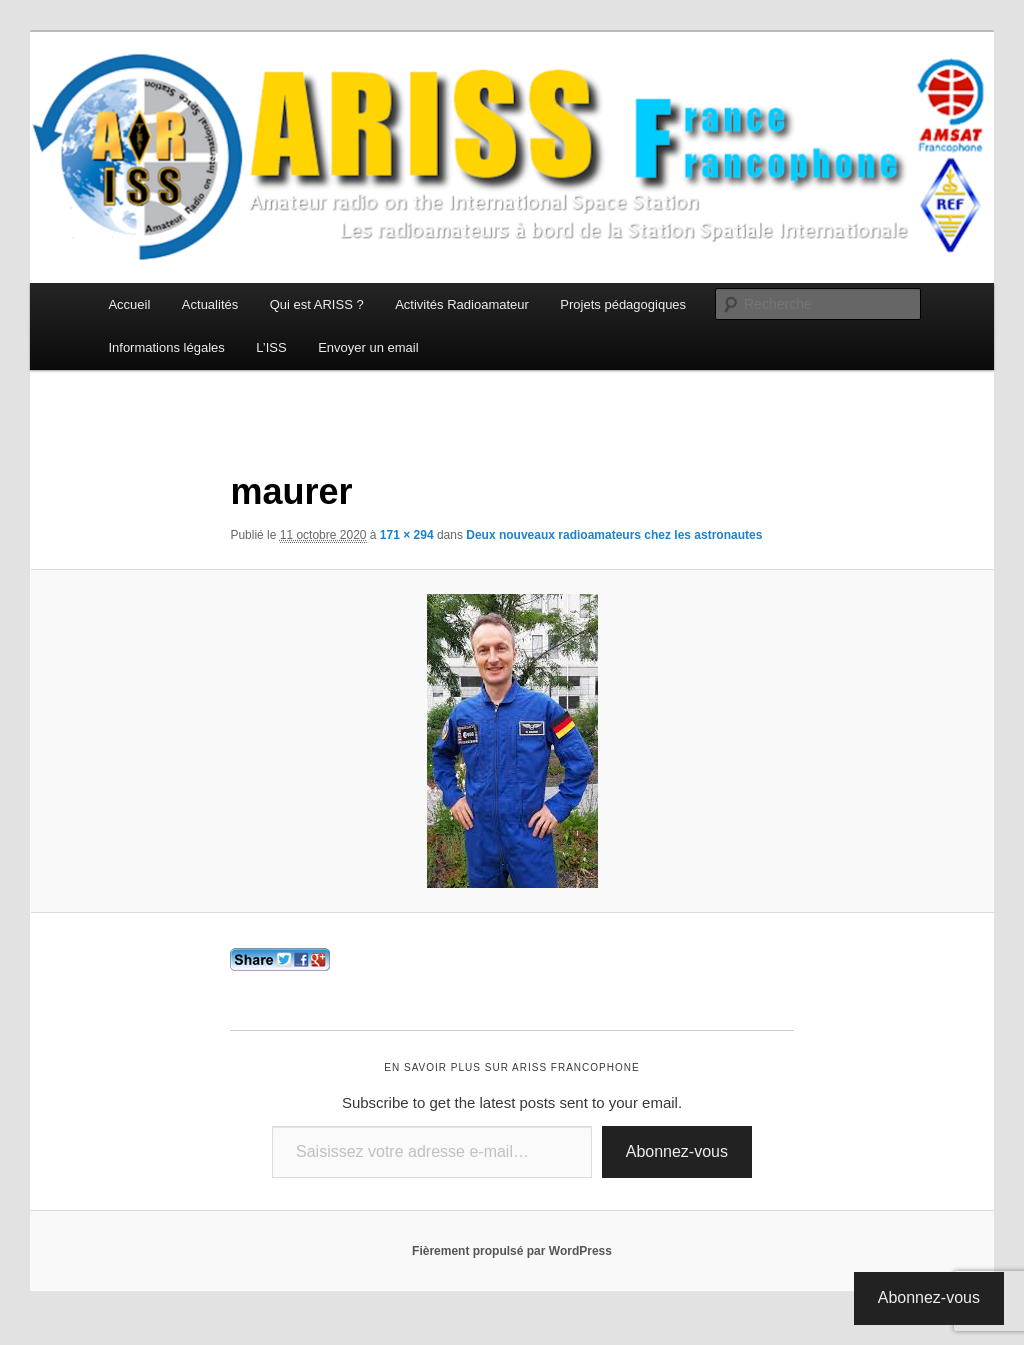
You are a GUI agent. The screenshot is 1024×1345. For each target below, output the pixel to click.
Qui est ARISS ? (317, 304)
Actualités (210, 304)
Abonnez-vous (677, 1151)
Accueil (129, 304)
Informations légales (166, 347)
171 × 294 (407, 535)
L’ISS (271, 347)
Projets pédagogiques (623, 304)
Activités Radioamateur (462, 304)
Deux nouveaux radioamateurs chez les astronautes (614, 535)
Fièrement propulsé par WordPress (512, 1251)
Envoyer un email (368, 347)
